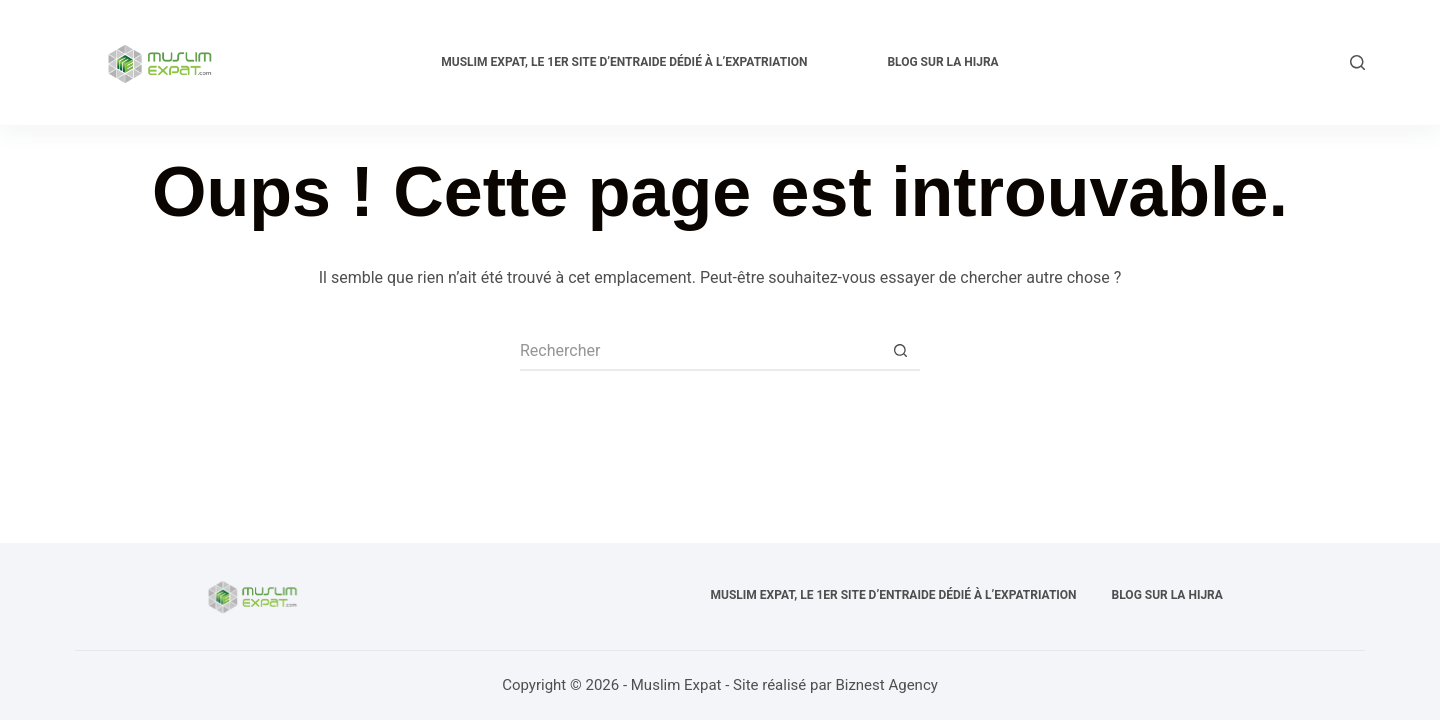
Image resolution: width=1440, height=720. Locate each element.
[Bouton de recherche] (900, 351)
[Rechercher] (1357, 62)
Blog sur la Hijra (942, 62)
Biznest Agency (886, 685)
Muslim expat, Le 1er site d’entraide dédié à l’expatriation (624, 62)
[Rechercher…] (700, 351)
